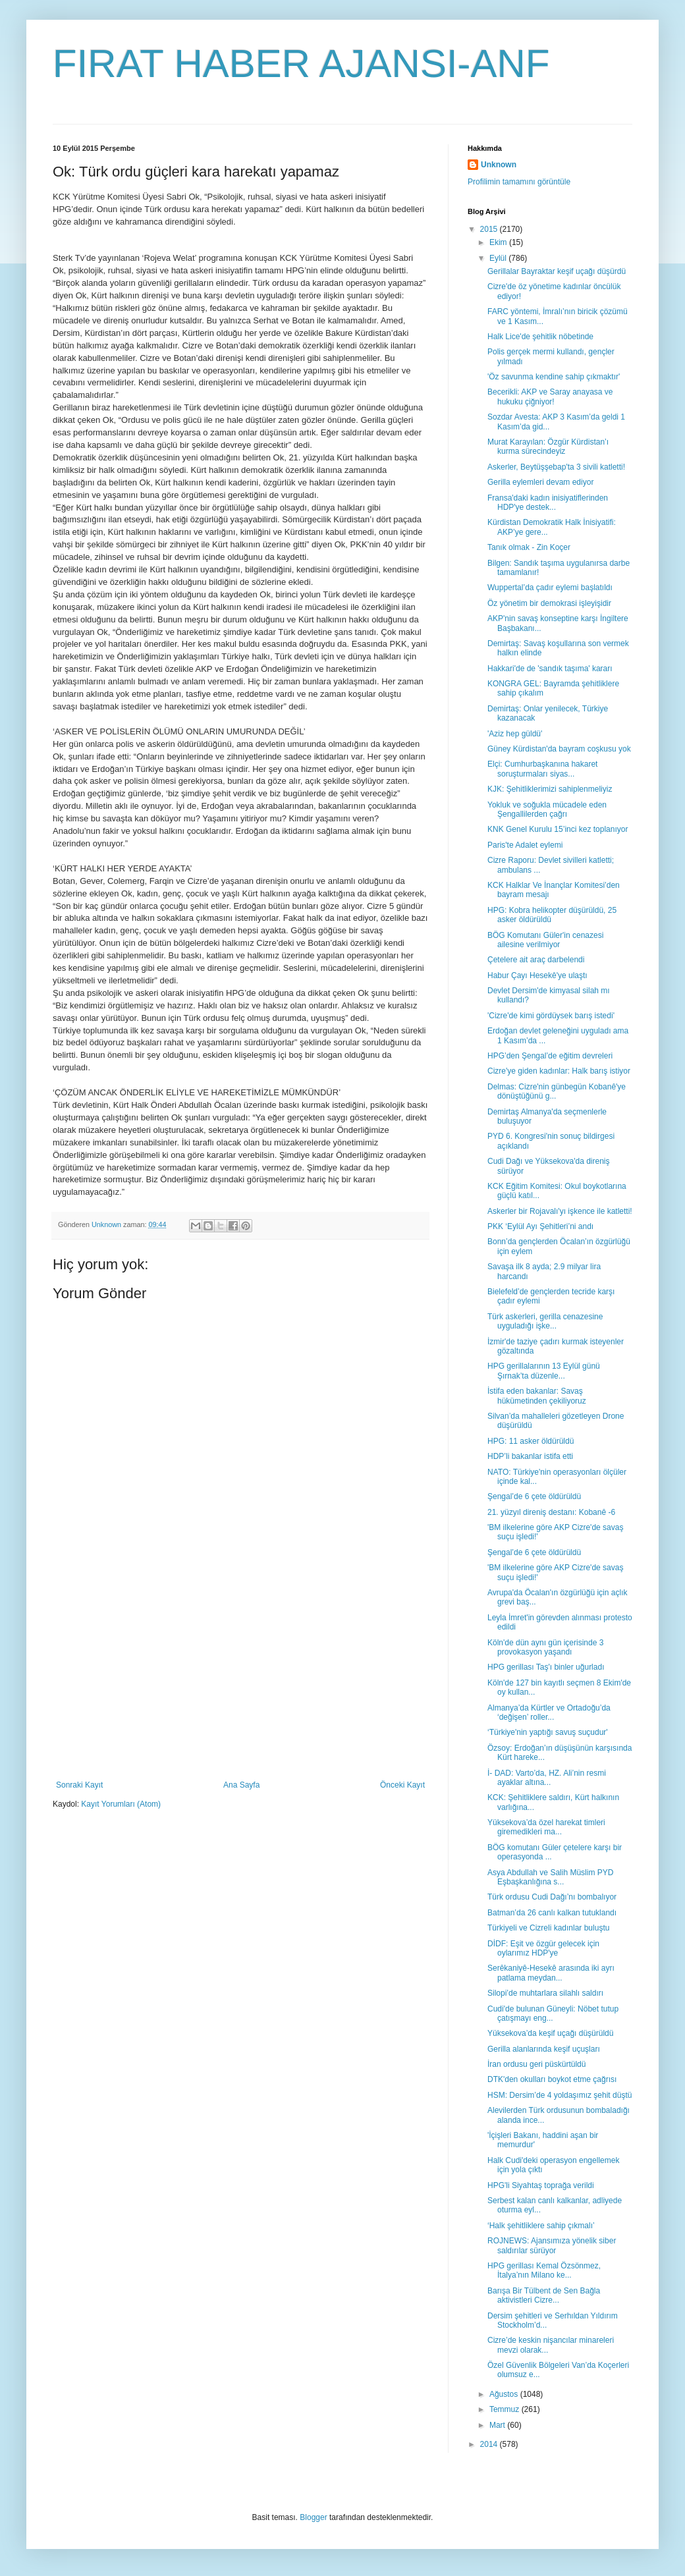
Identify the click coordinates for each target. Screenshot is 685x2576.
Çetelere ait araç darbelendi (535, 959)
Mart (498, 2425)
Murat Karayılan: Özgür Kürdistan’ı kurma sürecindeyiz (548, 446)
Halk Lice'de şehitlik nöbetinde (540, 336)
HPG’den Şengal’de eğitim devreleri (550, 1055)
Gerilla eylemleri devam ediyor (540, 482)
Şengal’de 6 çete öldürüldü (534, 1496)
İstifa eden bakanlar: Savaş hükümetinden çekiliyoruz (536, 1395)
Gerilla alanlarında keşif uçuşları (543, 2049)
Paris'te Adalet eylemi (524, 845)
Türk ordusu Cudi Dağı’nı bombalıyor (551, 1897)
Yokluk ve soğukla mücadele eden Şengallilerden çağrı (547, 809)
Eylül (498, 258)
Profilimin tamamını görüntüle (519, 181)
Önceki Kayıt (402, 1785)
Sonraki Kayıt (79, 1785)
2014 (490, 2444)
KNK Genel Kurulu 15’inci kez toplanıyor (557, 829)
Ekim (499, 242)
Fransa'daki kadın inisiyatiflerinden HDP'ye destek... (547, 502)
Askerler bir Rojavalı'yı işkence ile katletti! (559, 1211)
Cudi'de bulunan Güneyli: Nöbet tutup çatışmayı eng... (552, 2013)
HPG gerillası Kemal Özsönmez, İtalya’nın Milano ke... (544, 2270)
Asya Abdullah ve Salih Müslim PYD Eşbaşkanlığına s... (550, 1877)
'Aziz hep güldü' (514, 733)
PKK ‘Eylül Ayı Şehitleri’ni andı (540, 1226)
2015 (490, 229)
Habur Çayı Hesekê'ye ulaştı (537, 975)
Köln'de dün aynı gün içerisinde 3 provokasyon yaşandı (545, 1647)
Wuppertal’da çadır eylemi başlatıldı (550, 587)
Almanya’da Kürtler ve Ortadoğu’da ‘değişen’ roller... (549, 1712)
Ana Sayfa (241, 1785)
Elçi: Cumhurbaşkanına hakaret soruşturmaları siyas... (542, 768)
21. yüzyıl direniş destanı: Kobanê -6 (551, 1512)
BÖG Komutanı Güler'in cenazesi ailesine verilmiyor (545, 940)
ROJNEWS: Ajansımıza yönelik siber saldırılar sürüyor (551, 2245)
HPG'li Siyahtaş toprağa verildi (540, 2185)
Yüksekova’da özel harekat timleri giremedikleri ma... (546, 1827)
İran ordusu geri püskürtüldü (536, 2064)
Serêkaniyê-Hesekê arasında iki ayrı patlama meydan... (551, 1972)
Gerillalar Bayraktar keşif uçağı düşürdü (556, 271)
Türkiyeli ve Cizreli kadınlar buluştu (548, 1927)
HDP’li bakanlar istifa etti (530, 1456)
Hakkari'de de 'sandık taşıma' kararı (550, 668)
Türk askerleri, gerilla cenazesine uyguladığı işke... (545, 1321)
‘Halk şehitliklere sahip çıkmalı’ (541, 2225)
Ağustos (504, 2394)
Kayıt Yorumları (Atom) (121, 1804)
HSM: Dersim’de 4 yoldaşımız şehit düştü (559, 2095)
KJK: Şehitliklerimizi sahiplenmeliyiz (549, 789)
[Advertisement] (240, 1681)
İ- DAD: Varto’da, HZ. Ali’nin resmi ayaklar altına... (546, 1777)
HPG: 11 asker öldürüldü (530, 1441)
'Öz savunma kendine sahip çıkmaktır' (553, 376)
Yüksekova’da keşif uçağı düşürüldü (550, 2033)
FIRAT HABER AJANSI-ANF (301, 63)
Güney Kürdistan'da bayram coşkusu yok (559, 749)
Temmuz (505, 2409)
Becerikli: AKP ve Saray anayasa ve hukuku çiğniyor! (550, 396)
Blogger (313, 2517)
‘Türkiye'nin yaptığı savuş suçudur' (547, 1732)
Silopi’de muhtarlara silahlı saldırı (545, 1993)
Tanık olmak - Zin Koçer (528, 547)
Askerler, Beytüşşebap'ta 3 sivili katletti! (556, 467)
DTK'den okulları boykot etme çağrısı (551, 2079)
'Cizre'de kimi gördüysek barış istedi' (551, 1015)
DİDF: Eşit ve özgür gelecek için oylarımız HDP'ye (543, 1948)
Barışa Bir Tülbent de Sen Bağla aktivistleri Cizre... (543, 2295)
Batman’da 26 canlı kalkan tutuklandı (551, 1912)
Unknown (498, 164)
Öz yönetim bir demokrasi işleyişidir (549, 603)
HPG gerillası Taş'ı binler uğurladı (546, 1667)
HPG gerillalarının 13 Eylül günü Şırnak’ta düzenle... (543, 1370)
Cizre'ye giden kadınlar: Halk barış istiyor (558, 1071)
